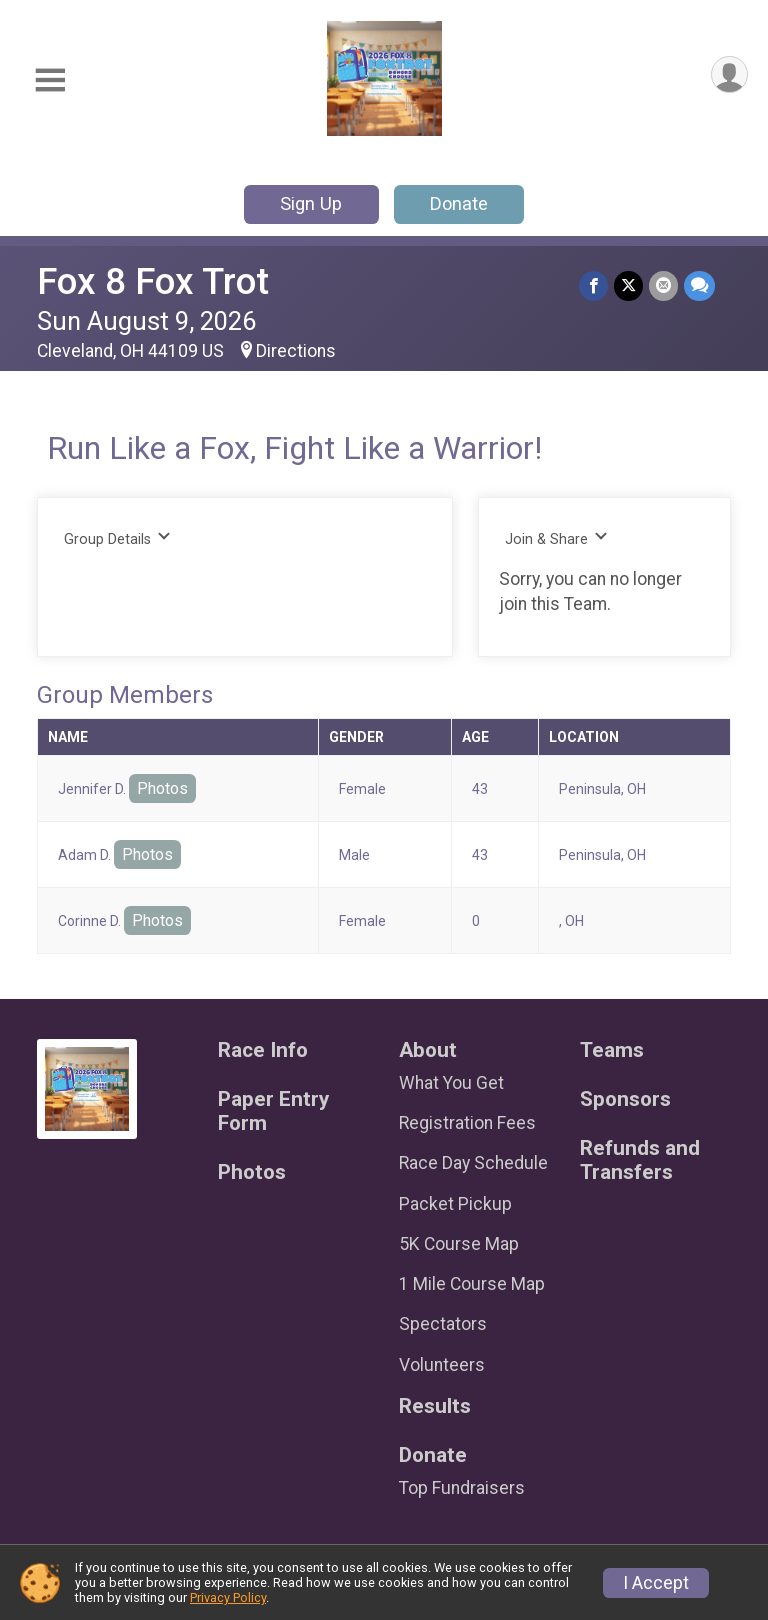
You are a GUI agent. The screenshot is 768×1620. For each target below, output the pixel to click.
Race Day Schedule (473, 1163)
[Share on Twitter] (628, 285)
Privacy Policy (228, 1597)
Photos (162, 788)
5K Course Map (459, 1244)
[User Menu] (729, 74)
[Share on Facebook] (593, 285)
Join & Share (556, 538)
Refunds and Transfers (640, 1160)
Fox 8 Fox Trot (153, 281)
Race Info (263, 1050)
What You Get (451, 1083)
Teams (612, 1050)
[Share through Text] (699, 285)
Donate (459, 203)
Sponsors (625, 1099)
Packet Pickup (455, 1204)
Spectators (443, 1324)
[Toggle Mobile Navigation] (50, 80)
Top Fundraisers (462, 1488)
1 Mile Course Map (472, 1284)
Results (435, 1406)
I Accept (656, 1583)
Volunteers (442, 1365)
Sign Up (311, 203)
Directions (296, 351)
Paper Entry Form (273, 1111)
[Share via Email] (663, 285)
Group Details (117, 538)
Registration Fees (467, 1123)
